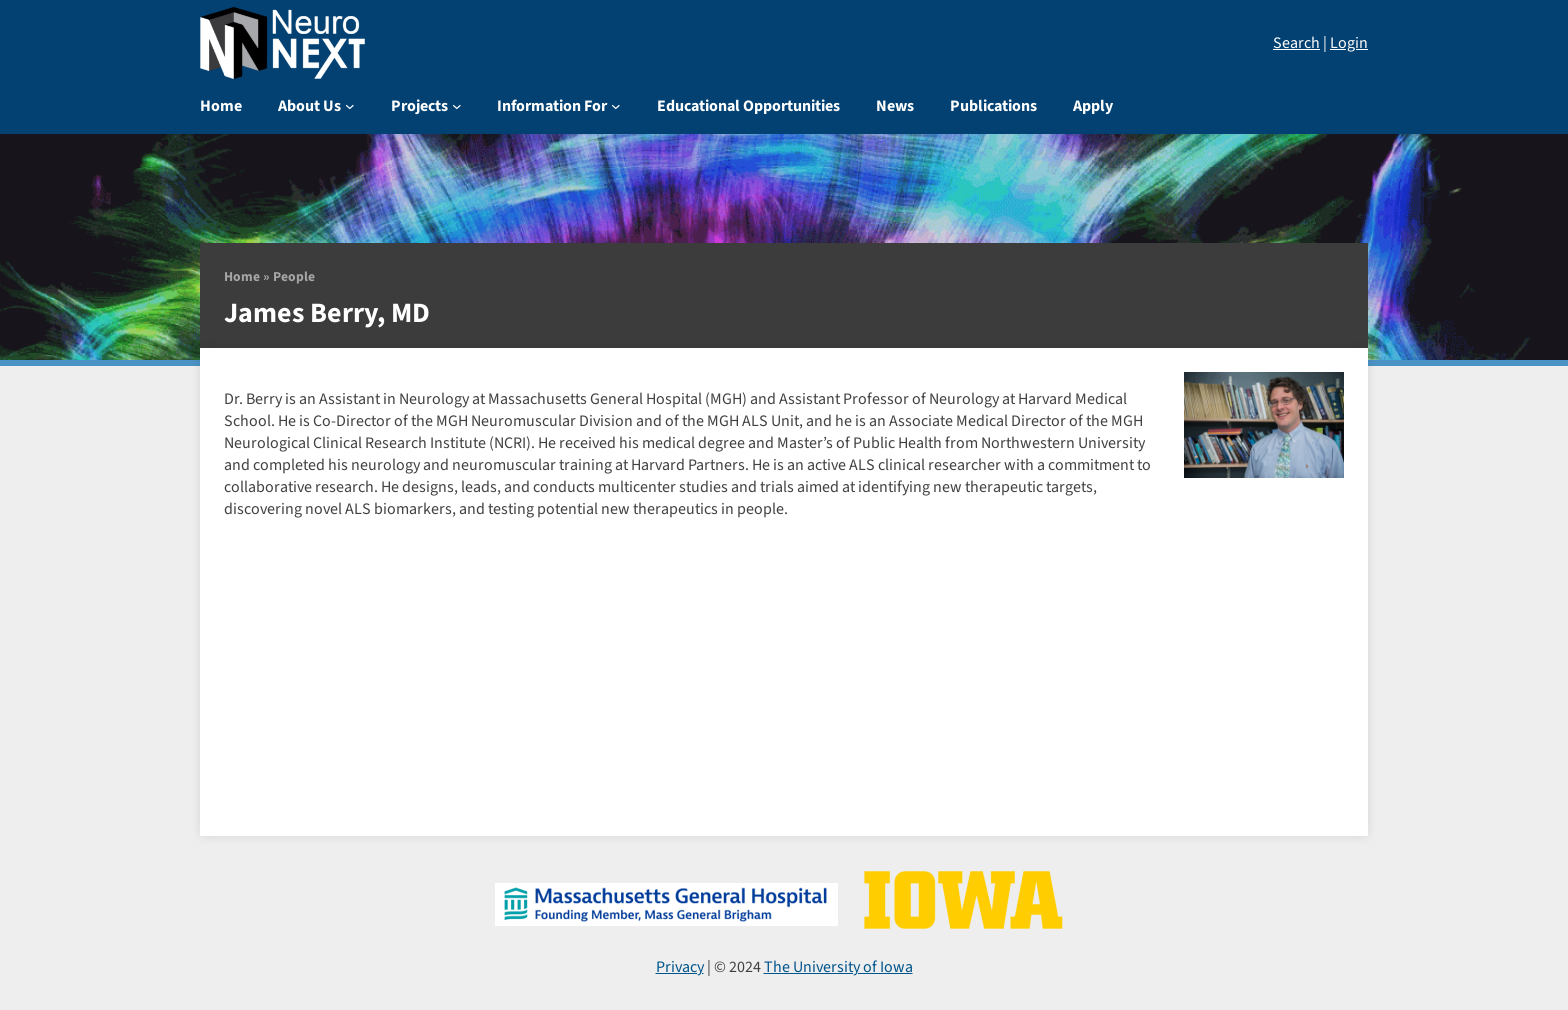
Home (242, 276)
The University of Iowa (838, 967)
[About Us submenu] (350, 106)
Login (1349, 43)
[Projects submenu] (457, 106)
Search (1296, 43)
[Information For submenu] (616, 106)
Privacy (680, 967)
